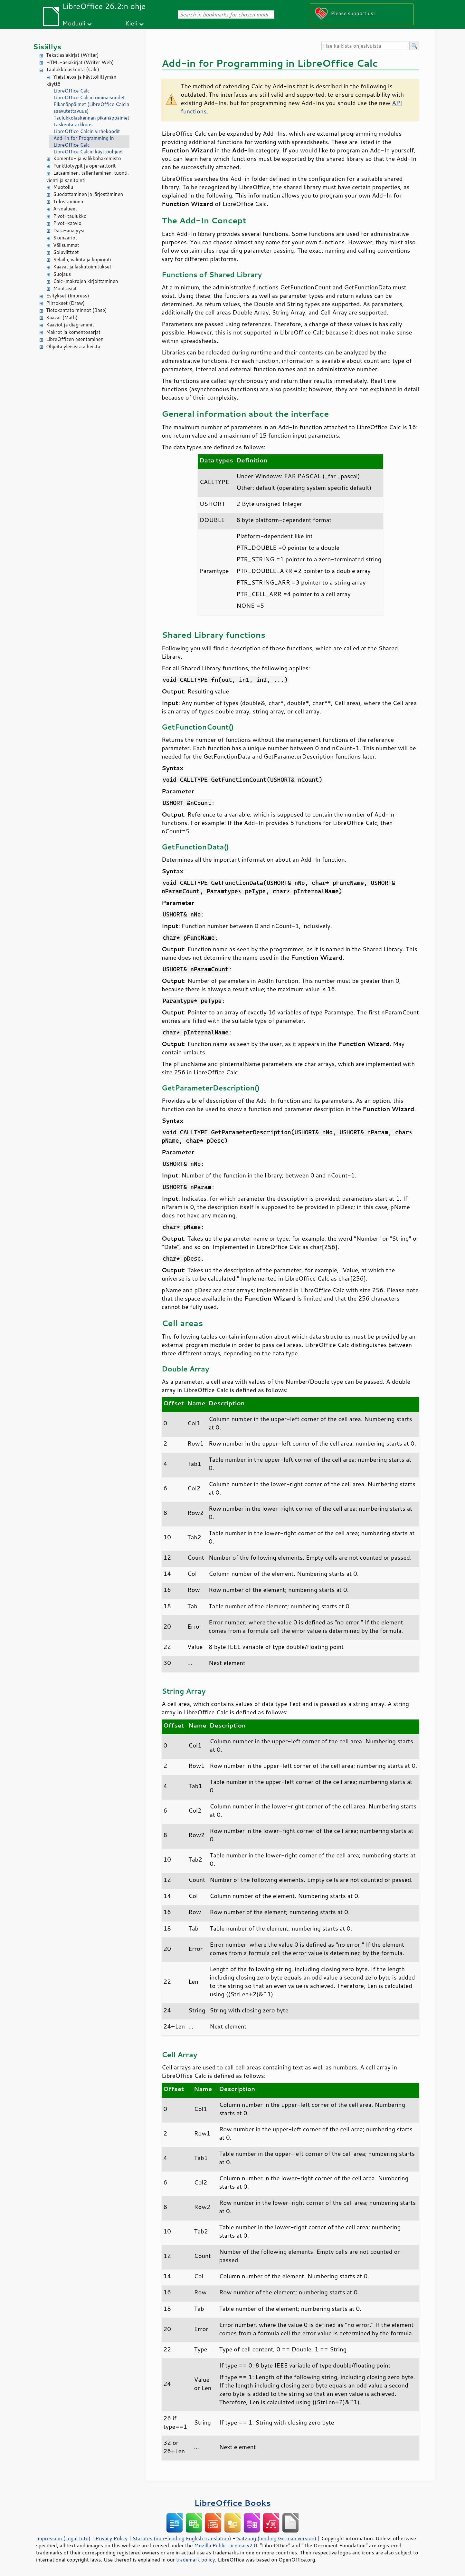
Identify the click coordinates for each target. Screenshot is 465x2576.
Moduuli (73, 23)
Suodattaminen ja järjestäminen (88, 194)
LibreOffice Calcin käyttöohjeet (88, 151)
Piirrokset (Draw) (65, 303)
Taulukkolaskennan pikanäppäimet (91, 117)
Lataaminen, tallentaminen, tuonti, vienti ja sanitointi (87, 176)
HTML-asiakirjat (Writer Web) (80, 62)
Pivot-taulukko (70, 216)
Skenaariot (65, 237)
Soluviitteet (66, 252)
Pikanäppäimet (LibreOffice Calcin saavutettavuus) (91, 107)
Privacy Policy (111, 2538)
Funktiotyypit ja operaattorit (84, 165)
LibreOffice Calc (71, 90)
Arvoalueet (65, 208)
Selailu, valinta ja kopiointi (82, 259)
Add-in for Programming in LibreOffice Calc (83, 141)
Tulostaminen (68, 201)
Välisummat (66, 245)
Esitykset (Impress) (67, 295)
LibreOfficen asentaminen (74, 339)
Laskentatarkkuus (72, 124)
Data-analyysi (68, 230)
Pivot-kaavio (67, 223)
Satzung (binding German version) (277, 2538)
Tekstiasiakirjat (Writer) (72, 55)
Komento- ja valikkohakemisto (87, 158)
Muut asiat (65, 288)
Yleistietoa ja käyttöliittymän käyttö (81, 80)
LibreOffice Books (232, 2502)
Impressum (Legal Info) (63, 2538)
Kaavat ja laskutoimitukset (82, 266)
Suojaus (62, 274)
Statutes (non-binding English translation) (181, 2538)
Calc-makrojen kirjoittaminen (85, 281)
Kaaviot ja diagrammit (70, 324)
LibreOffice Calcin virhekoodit (86, 131)
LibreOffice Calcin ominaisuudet (89, 97)
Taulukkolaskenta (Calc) (72, 69)
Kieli (131, 23)
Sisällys (47, 47)
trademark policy (195, 2559)
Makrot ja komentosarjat (73, 332)
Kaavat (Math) (62, 317)
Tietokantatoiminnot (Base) (76, 310)
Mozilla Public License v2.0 (225, 2545)
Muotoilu (63, 187)
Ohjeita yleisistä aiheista (73, 346)
